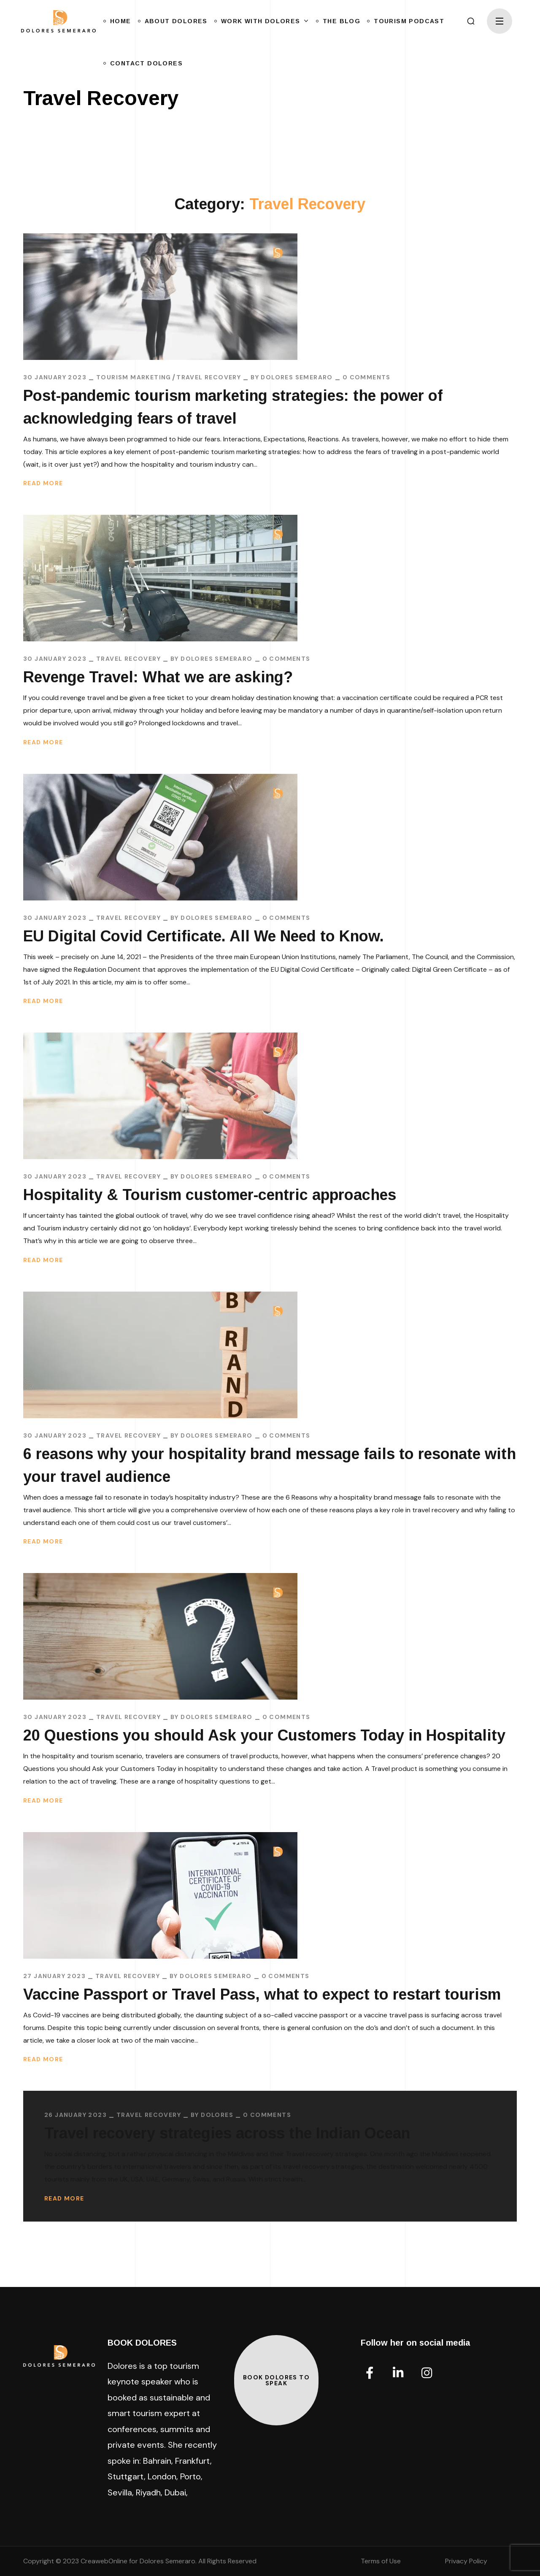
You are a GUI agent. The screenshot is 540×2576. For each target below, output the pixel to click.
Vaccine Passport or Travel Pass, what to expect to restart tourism (262, 1994)
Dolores (217, 2115)
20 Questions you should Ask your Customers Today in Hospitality (264, 1735)
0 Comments (367, 377)
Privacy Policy (466, 2561)
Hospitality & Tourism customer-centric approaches (209, 1194)
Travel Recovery (208, 377)
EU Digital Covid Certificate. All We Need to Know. (203, 936)
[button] (471, 21)
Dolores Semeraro (296, 377)
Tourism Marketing (133, 377)
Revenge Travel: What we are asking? (172, 677)
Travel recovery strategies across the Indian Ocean (227, 2133)
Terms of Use (381, 2561)
